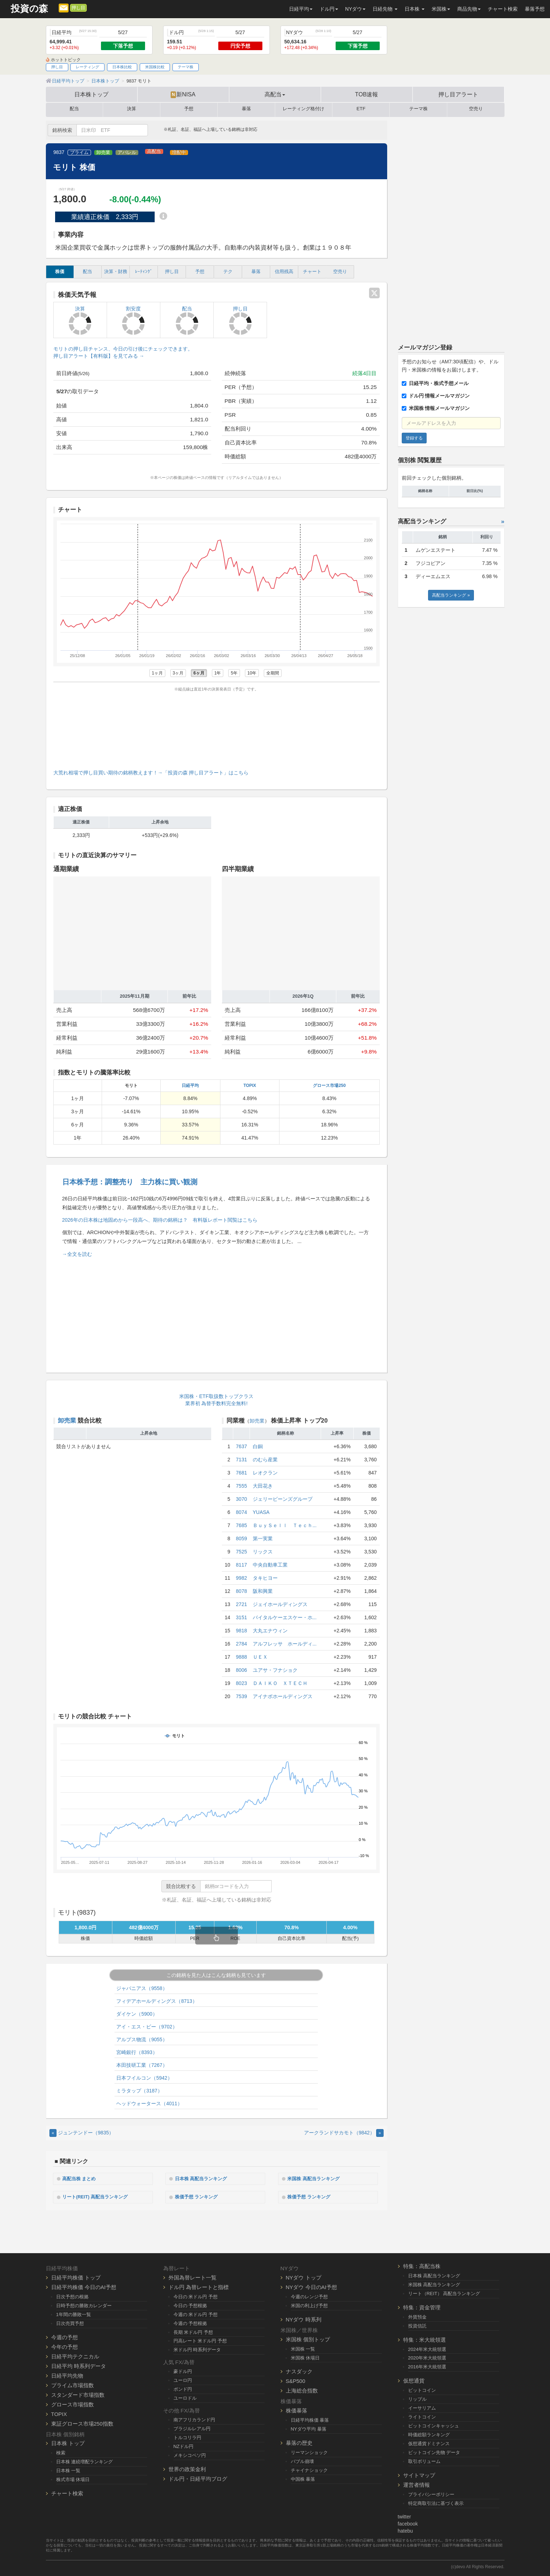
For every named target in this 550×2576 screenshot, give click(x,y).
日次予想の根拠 (72, 2295)
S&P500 (295, 2380)
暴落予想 (535, 9)
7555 (241, 1486)
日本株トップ (91, 94)
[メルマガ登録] (64, 7)
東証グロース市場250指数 (82, 2423)
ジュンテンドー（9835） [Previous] (81, 2132)
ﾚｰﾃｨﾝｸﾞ (144, 271)
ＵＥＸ (260, 1657)
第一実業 (263, 1538)
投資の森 (29, 9)
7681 (241, 1473)
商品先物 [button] (469, 9)
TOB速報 (366, 94)
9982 (241, 1578)
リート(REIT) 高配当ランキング (99, 2196)
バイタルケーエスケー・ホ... (285, 1617)
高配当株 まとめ (82, 2178)
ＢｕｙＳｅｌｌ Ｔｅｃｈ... (285, 1525)
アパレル (127, 152)
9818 (241, 1630)
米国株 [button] (441, 9)
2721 (241, 1604)
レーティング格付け (303, 108)
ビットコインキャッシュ (433, 2424)
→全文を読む (77, 1254)
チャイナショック (309, 2469)
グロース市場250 (329, 1085)
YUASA (261, 1512)
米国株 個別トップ (308, 2338)
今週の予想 (64, 2336)
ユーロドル (185, 2397)
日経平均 (190, 1085)
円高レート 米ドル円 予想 (200, 2340)
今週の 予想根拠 (190, 2322)
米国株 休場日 (305, 2356)
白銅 (258, 1446)
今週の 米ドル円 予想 (195, 2313)
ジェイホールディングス (280, 1604)
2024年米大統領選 (427, 2348)
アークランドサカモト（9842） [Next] (344, 2132)
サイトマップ (419, 2474)
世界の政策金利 (187, 2468)
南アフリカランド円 (194, 2418)
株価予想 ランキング (199, 2196)
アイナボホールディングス (283, 1696)
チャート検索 (503, 9)
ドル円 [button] (329, 9)
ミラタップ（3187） (139, 2091)
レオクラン (265, 1473)
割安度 (133, 320)
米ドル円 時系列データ (197, 2349)
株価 (59, 271)
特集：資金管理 (421, 2306)
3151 (241, 1617)
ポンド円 (182, 2388)
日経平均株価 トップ (76, 2276)
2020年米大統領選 (427, 2357)
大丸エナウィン (270, 1630)
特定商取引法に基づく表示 (436, 2502)
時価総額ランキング (429, 2433)
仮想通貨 (413, 2380)
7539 (241, 1696)
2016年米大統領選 (427, 2366)
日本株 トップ (68, 2442)
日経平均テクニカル (75, 2355)
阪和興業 (263, 1591)
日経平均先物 (67, 2375)
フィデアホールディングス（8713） (156, 2001)
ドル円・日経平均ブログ (198, 2478)
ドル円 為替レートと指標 (199, 2286)
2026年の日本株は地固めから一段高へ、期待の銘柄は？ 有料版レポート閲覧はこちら (159, 1220)
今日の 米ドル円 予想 (195, 2295)
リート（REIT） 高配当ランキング (444, 2292)
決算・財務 (115, 271)
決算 (131, 108)
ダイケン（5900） (136, 2014)
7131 (241, 1459)
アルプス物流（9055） (141, 2039)
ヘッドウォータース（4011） (149, 2103)
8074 (241, 1512)
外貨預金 (417, 2316)
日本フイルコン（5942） (144, 2078)
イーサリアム (422, 2407)
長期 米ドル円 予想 (193, 2331)
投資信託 (417, 2324)
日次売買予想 (70, 2322)
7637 (241, 1446)
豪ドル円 (182, 2370)
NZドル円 (183, 2445)
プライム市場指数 (72, 2384)
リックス (263, 1551)
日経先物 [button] (385, 9)
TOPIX (250, 1085)
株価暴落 (296, 2410)
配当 (74, 108)
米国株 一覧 (303, 2348)
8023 (241, 1683)
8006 (241, 1670)
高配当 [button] (275, 94)
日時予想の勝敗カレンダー (84, 2304)
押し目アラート (458, 94)
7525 (241, 1551)
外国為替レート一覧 (193, 2276)
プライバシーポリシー (431, 2493)
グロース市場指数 (72, 2403)
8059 (241, 1538)
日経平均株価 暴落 (310, 2419)
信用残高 (284, 271)
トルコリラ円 (187, 2436)
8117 (241, 1565)
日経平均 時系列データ (78, 2365)
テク (228, 271)
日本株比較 (122, 67)
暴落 (246, 108)
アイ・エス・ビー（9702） (146, 2027)
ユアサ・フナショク (275, 1670)
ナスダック (299, 2371)
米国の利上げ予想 (309, 2304)
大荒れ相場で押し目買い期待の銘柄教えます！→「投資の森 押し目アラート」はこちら (151, 772)
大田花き (263, 1486)
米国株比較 (155, 67)
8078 (241, 1591)
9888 (241, 1657)
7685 (241, 1525)
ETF (361, 108)
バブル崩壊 (302, 2460)
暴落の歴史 (299, 2442)
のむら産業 (265, 1459)
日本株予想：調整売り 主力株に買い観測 (129, 1182)
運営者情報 (416, 2484)
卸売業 (103, 152)
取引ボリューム (424, 2460)
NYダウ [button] (355, 9)
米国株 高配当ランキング (317, 2178)
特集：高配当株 (421, 2265)
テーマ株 (185, 67)
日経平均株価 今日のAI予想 (83, 2286)
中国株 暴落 (303, 2478)
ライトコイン (422, 2415)
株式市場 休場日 (73, 2478)
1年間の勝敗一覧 (73, 2313)
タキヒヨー (265, 1578)
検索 (60, 2452)
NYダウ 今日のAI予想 (311, 2286)
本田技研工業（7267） (141, 2065)
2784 (241, 1644)
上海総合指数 (302, 2390)
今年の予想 (64, 2346)
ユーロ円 (182, 2379)
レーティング (87, 67)
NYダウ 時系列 (303, 2318)
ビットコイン (422, 2389)
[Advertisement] (216, 729)
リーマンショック (309, 2451)
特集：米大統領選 (424, 2339)
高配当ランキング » (451, 595)
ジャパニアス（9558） (141, 1988)
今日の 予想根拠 (190, 2304)
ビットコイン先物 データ (434, 2451)
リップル (417, 2398)
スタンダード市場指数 (78, 2394)
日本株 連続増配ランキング (84, 2461)
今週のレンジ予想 (309, 2295)
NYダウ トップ (303, 2276)
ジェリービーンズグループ (283, 1499)
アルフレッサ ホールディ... (285, 1644)
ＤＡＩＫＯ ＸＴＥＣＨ (280, 1683)
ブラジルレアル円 (191, 2427)
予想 (188, 108)
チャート (312, 271)
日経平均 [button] (301, 9)
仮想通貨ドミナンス (429, 2442)
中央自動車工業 (270, 1565)
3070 (241, 1499)
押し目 (78, 7)
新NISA (183, 94)
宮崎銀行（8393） (136, 2052)
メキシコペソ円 (189, 2454)
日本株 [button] (414, 9)
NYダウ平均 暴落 (308, 2428)
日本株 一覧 (68, 2470)
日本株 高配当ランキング (204, 2178)
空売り (476, 108)
